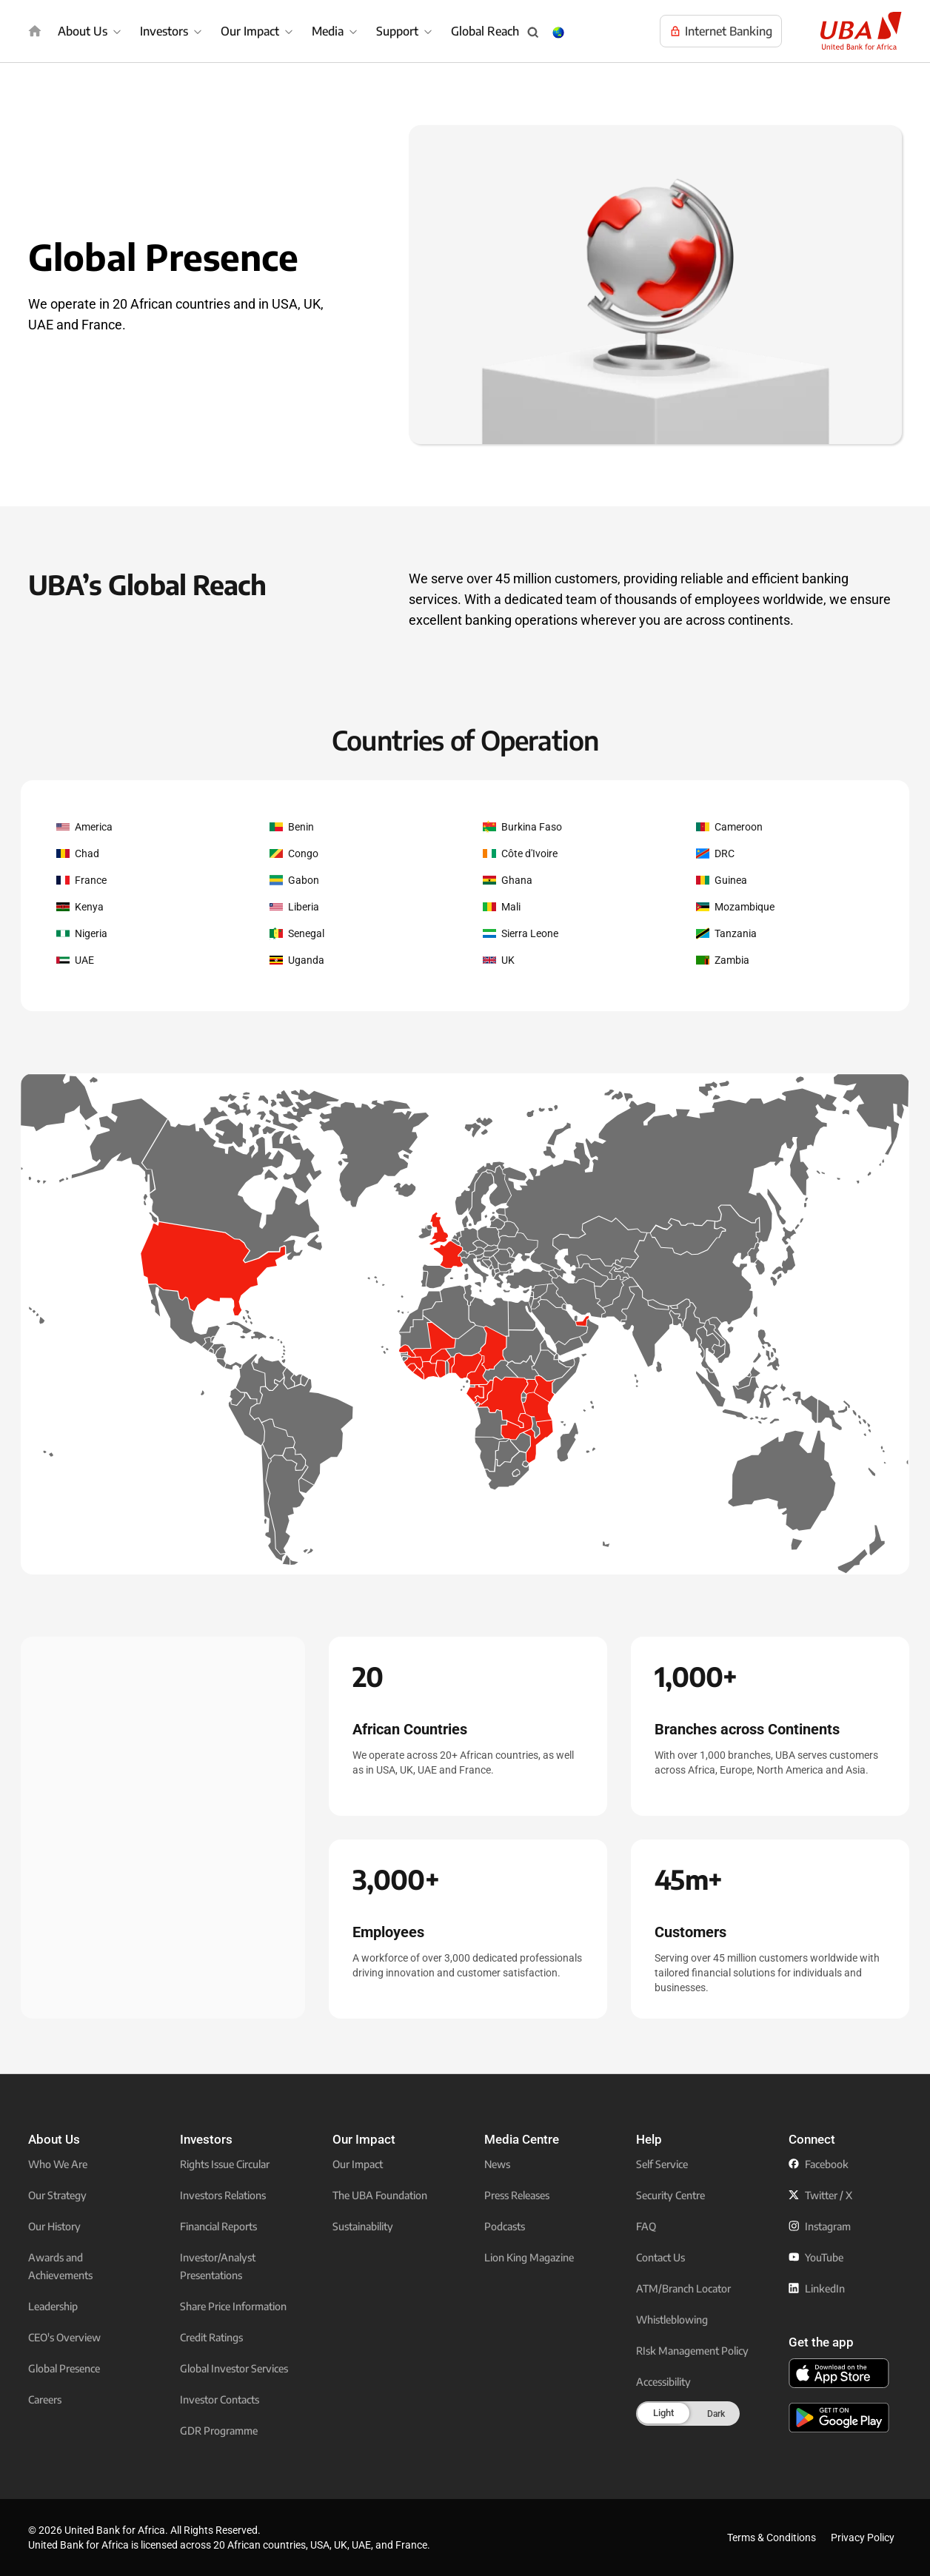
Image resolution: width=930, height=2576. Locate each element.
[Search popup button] (533, 32)
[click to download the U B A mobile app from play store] (839, 2417)
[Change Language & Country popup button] (558, 32)
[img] (34, 31)
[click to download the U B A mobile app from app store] (839, 2373)
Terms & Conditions (771, 2537)
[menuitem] (91, 31)
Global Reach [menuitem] (485, 31)
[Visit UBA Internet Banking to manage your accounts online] (721, 31)
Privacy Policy (862, 2537)
